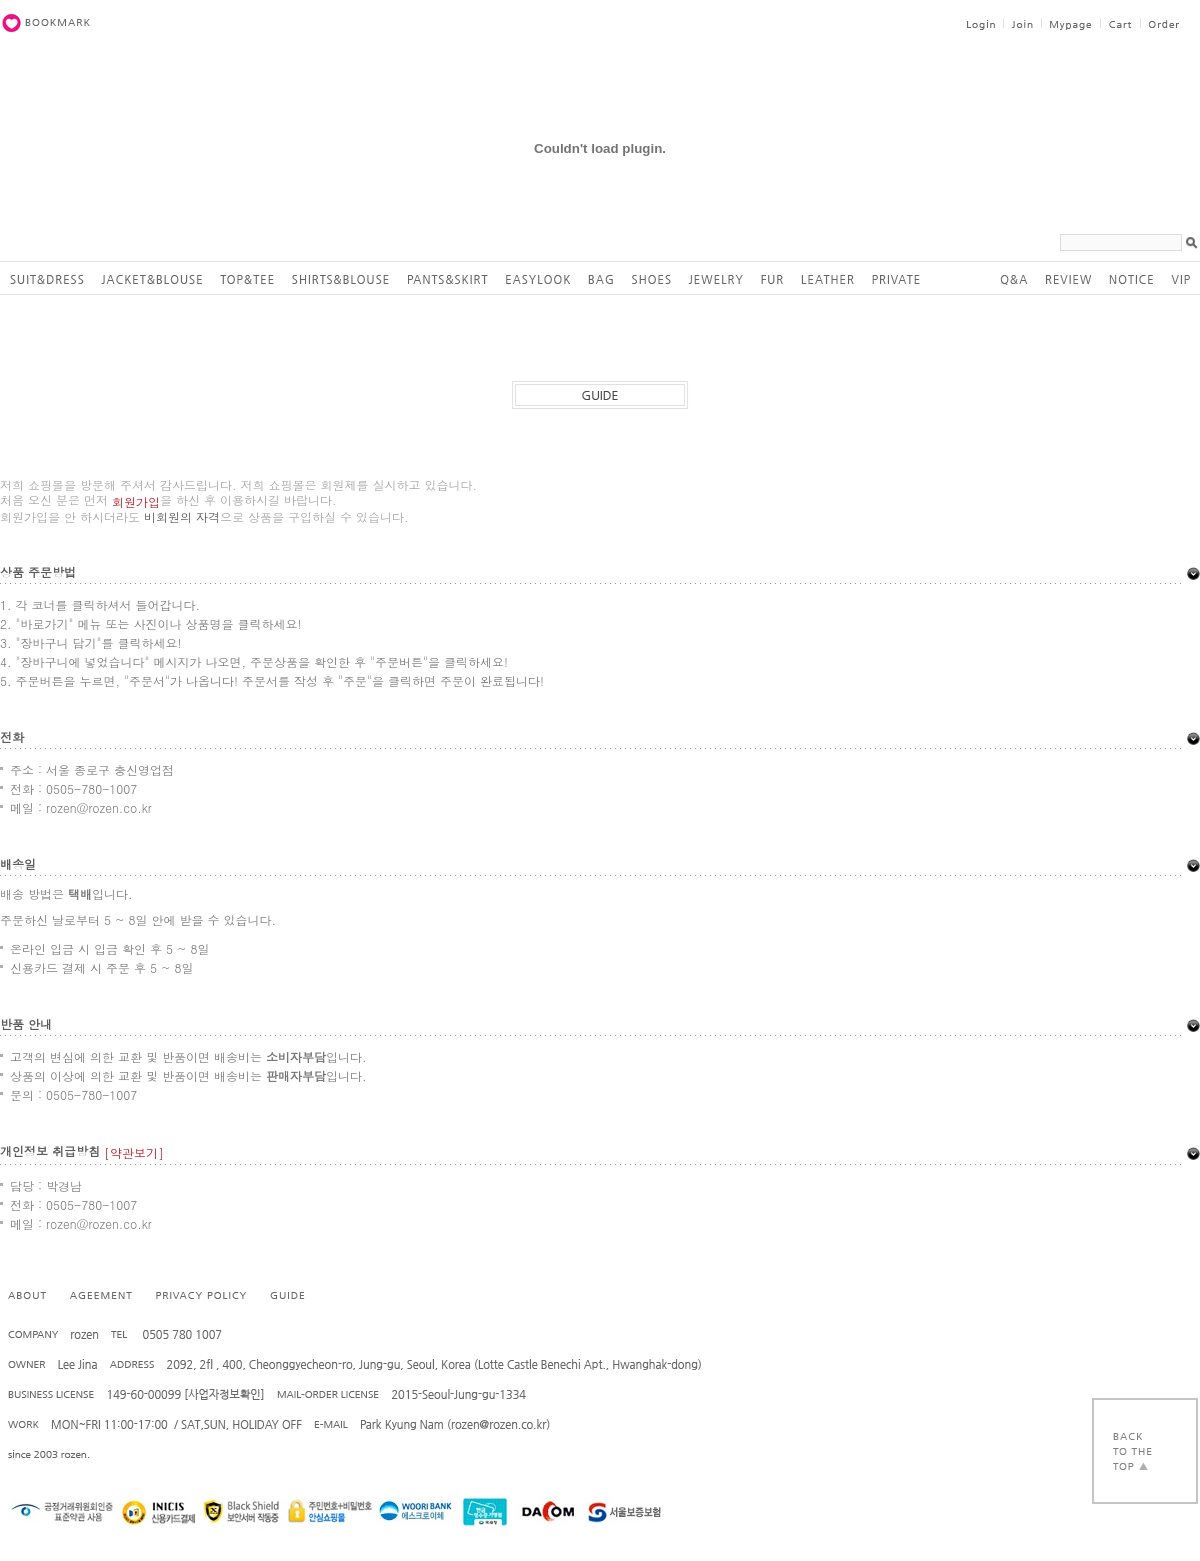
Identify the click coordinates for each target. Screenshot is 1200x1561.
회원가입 (136, 501)
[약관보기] (134, 1152)
